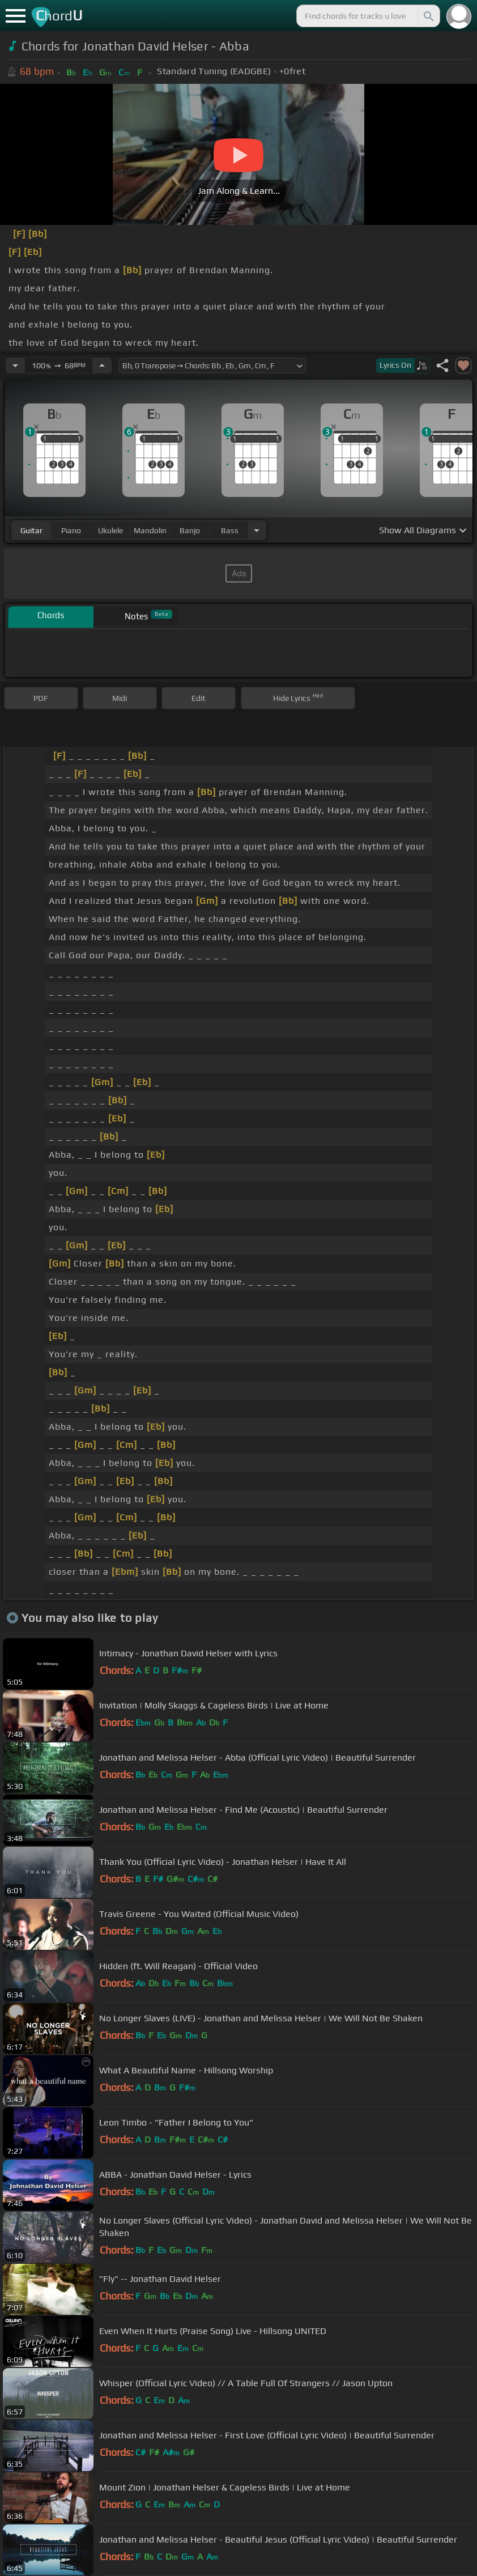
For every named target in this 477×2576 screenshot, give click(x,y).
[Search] (428, 16)
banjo (190, 530)
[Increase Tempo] (102, 365)
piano (71, 530)
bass (229, 530)
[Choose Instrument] (256, 530)
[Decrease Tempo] (15, 365)
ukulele (110, 530)
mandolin (150, 530)
